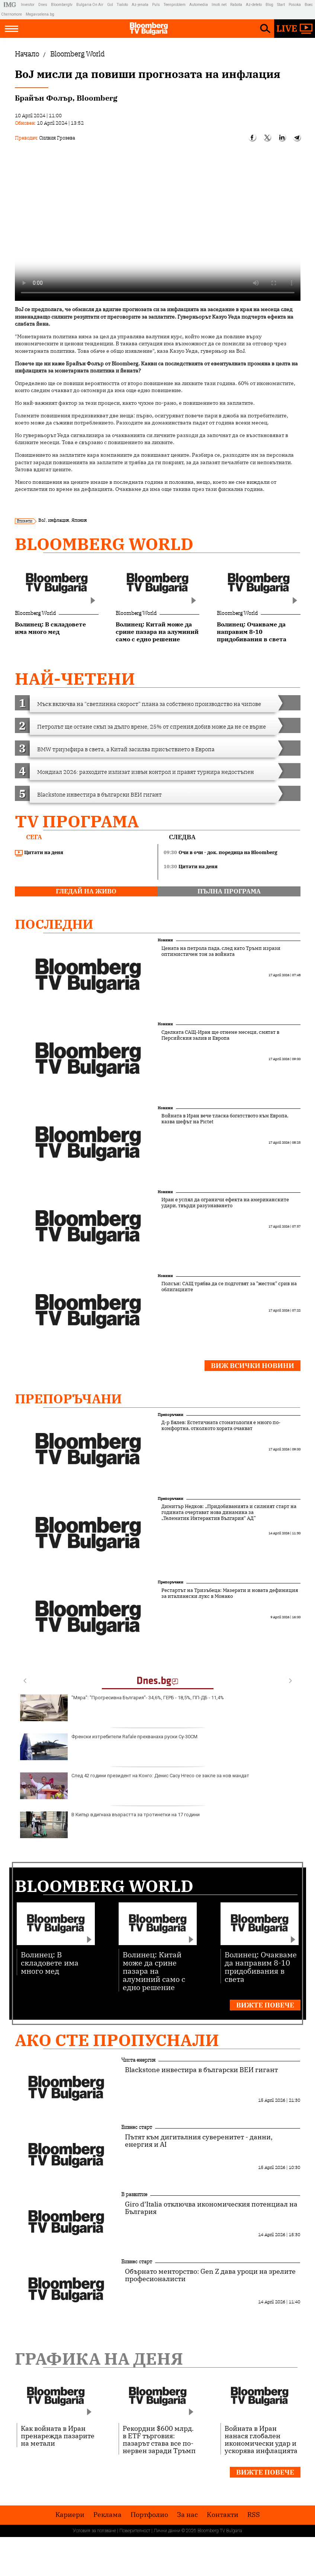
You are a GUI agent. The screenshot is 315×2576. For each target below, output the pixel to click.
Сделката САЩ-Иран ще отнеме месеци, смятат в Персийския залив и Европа (220, 1035)
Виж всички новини (252, 1365)
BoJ (41, 520)
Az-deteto (254, 5)
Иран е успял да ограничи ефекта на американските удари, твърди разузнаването (225, 1203)
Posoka (295, 5)
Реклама (107, 2514)
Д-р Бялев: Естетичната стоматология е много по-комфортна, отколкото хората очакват (220, 1426)
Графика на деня (99, 2358)
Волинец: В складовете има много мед (49, 1962)
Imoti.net (219, 5)
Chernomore (11, 14)
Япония (79, 520)
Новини (165, 940)
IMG (11, 4)
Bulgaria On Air (89, 5)
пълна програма (229, 891)
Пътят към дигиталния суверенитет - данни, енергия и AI (199, 2140)
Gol (110, 5)
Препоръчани (68, 1398)
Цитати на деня (39, 853)
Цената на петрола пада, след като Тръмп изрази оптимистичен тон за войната (220, 951)
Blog (269, 5)
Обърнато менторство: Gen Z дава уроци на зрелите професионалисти (210, 2275)
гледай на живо (86, 891)
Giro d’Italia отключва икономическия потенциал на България (211, 2208)
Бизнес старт (136, 2127)
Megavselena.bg (40, 14)
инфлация (58, 520)
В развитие (134, 2194)
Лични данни (167, 2530)
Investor (28, 5)
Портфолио (149, 2514)
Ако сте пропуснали (117, 2040)
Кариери (69, 2514)
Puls (156, 5)
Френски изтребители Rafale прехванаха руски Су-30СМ (108, 1746)
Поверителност (134, 2530)
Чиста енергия (138, 2059)
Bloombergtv (62, 5)
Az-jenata (140, 5)
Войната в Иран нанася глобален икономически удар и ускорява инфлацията (261, 2439)
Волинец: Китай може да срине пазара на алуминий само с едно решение (154, 1971)
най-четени (75, 679)
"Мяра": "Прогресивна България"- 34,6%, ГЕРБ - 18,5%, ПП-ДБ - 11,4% (122, 1707)
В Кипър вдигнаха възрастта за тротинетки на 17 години (110, 1824)
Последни (54, 923)
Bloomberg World (104, 544)
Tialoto (122, 5)
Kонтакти (222, 2514)
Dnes (42, 5)
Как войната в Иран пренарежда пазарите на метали (57, 2435)
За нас (187, 2514)
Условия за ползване (94, 2530)
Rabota (236, 5)
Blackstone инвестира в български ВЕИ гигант (201, 2070)
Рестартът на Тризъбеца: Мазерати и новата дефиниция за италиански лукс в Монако (229, 1593)
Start (281, 5)
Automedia (198, 5)
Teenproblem (175, 5)
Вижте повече (265, 2005)
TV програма (77, 821)
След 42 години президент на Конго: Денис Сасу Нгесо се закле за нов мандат (134, 1785)
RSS (253, 2514)
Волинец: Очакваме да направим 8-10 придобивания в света (261, 1966)
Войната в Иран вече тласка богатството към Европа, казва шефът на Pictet (224, 1119)
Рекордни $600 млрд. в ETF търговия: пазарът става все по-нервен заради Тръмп (159, 2439)
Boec (309, 5)
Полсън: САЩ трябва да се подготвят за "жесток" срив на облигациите (229, 1287)
